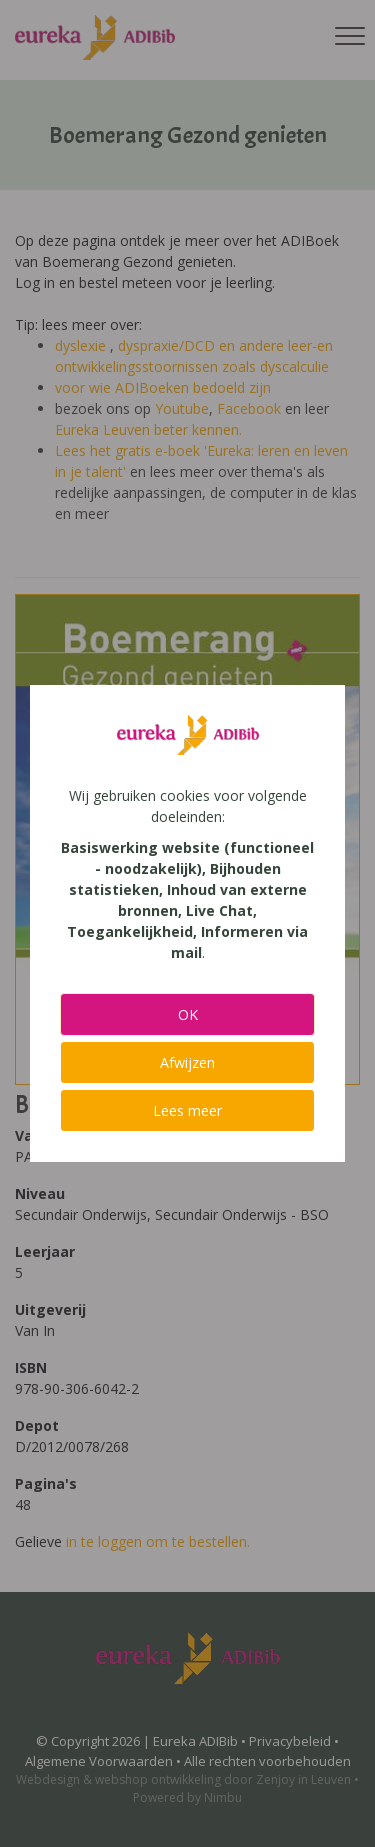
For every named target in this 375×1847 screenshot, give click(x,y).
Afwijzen (187, 1062)
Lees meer (187, 1110)
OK (188, 1014)
